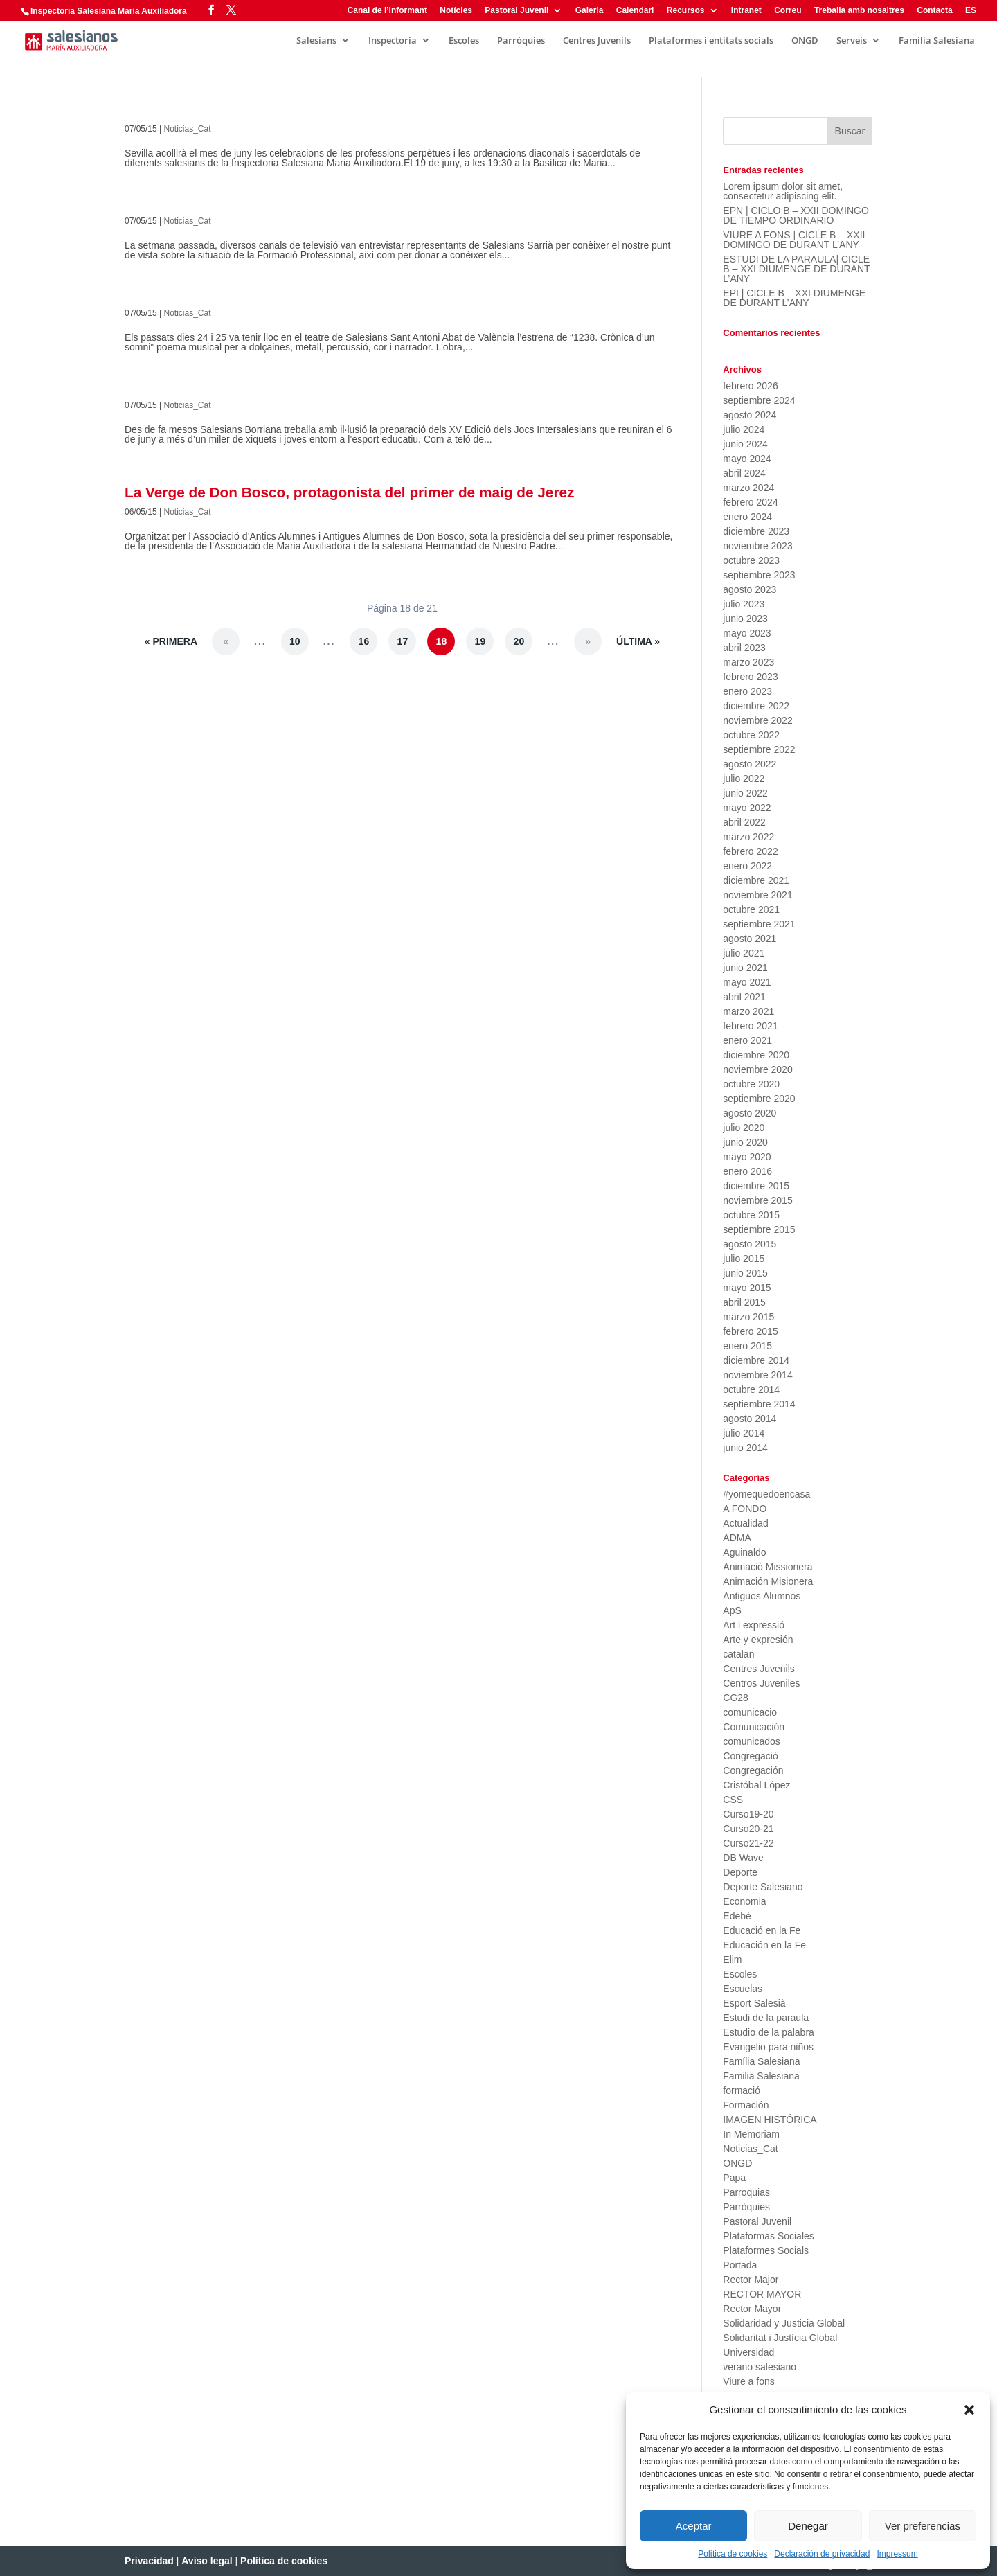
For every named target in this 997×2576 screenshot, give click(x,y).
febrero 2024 (750, 502)
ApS (732, 1610)
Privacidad (149, 2560)
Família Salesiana (937, 40)
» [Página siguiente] (588, 641)
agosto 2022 (749, 764)
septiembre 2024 (759, 400)
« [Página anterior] (225, 641)
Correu (787, 10)
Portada (740, 2265)
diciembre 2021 (756, 880)
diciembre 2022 (756, 705)
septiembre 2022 (759, 749)
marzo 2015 (748, 1316)
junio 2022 (745, 793)
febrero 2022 (750, 851)
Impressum (897, 2554)
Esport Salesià (754, 2003)
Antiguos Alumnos (761, 1595)
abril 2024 (744, 473)
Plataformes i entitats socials (711, 40)
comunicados (751, 1741)
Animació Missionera (767, 1566)
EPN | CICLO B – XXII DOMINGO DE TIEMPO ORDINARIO (796, 215)
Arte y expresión (758, 1639)
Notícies (456, 10)
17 (402, 641)
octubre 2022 (751, 734)
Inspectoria (392, 40)
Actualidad (745, 1523)
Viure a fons (748, 2381)
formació (741, 2090)
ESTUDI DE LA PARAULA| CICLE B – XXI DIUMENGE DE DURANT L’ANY (796, 269)
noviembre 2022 (757, 720)
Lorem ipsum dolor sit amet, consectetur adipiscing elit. (783, 191)
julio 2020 (743, 1127)
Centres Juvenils (597, 40)
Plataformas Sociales (768, 2235)
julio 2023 (743, 604)
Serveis (851, 40)
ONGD (804, 40)
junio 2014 (745, 1447)
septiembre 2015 (759, 1229)
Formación (746, 2105)
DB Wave (743, 1857)
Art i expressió (753, 1625)
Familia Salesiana (761, 2075)
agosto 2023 (749, 589)
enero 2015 (747, 1345)
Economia (744, 1901)
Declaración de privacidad (822, 2554)
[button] (969, 2410)
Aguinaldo (744, 1552)
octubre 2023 (751, 560)
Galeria (589, 10)
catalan (738, 1654)
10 (294, 641)
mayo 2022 (747, 807)
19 (480, 641)
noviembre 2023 (757, 545)
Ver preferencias (922, 2526)
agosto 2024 (749, 414)
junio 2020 (745, 1142)
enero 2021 (747, 1040)
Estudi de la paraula (766, 2017)
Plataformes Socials (766, 2250)
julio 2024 (743, 429)
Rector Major (750, 2279)
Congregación (753, 1770)
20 (519, 641)
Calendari (635, 10)
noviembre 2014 (757, 1374)
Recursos (686, 10)
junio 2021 (745, 967)
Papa (734, 2177)
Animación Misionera (768, 1581)
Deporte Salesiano (762, 1886)
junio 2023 (745, 618)
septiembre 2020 (759, 1098)
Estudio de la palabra (768, 2032)
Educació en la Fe (761, 1930)
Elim (732, 1959)
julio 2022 (743, 778)
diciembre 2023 (756, 531)
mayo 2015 (747, 1287)
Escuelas (742, 1988)
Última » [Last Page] (638, 641)
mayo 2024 (747, 458)
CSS (733, 1799)
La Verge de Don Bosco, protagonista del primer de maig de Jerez (350, 492)
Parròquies (521, 40)
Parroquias (746, 2192)
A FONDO (744, 1508)
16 (364, 641)
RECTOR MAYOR (762, 2294)
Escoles (464, 40)
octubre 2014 (751, 1389)
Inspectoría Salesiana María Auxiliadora (108, 11)
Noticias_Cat (187, 129)
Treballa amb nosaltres (859, 10)
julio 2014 (743, 1433)
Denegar (808, 2526)
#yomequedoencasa (766, 1494)
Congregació (750, 1755)
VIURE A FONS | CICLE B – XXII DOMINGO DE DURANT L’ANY (794, 239)
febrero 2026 (750, 385)
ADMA (737, 1537)
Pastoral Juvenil (516, 10)
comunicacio (750, 1712)
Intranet (746, 10)
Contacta (934, 10)
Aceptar (694, 2526)
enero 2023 (747, 691)
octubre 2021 (751, 909)
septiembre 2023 (759, 574)
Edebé (737, 1915)
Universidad (748, 2352)
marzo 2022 (748, 836)
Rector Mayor (752, 2308)
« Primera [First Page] (171, 641)
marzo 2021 (748, 1011)
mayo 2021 (747, 982)
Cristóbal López (756, 1785)
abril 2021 (744, 996)
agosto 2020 (749, 1113)
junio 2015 (745, 1273)
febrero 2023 (750, 676)
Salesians (316, 40)
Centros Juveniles (761, 1683)
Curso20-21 (748, 1828)
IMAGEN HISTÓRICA (769, 2119)
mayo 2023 (747, 633)
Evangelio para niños (768, 2046)
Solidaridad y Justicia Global (784, 2323)
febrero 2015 (750, 1331)
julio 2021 (743, 953)
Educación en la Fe (764, 1945)
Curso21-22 (748, 1843)
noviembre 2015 (757, 1200)
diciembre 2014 (756, 1360)
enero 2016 (747, 1171)
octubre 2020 (751, 1084)
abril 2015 (744, 1302)
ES (970, 10)
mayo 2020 (747, 1156)
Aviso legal (206, 2560)
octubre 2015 (751, 1214)
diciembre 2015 (756, 1185)
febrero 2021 (750, 1025)
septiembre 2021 (759, 924)
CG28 (735, 1697)
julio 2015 (743, 1258)
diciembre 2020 (756, 1054)
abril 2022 (744, 822)
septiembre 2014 (759, 1404)
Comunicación (753, 1726)
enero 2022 (747, 865)
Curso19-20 (748, 1814)
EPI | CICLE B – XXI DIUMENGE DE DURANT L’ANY (794, 297)
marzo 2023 (748, 662)
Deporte (740, 1872)
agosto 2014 (749, 1418)
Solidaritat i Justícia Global (780, 2337)
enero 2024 (747, 516)
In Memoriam (751, 2134)
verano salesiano (759, 2366)
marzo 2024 (748, 487)
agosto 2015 (749, 1244)
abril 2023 (744, 647)
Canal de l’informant (387, 10)
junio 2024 (745, 444)
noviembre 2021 (757, 894)
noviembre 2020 (757, 1069)
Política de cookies (732, 2554)
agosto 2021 (749, 938)
